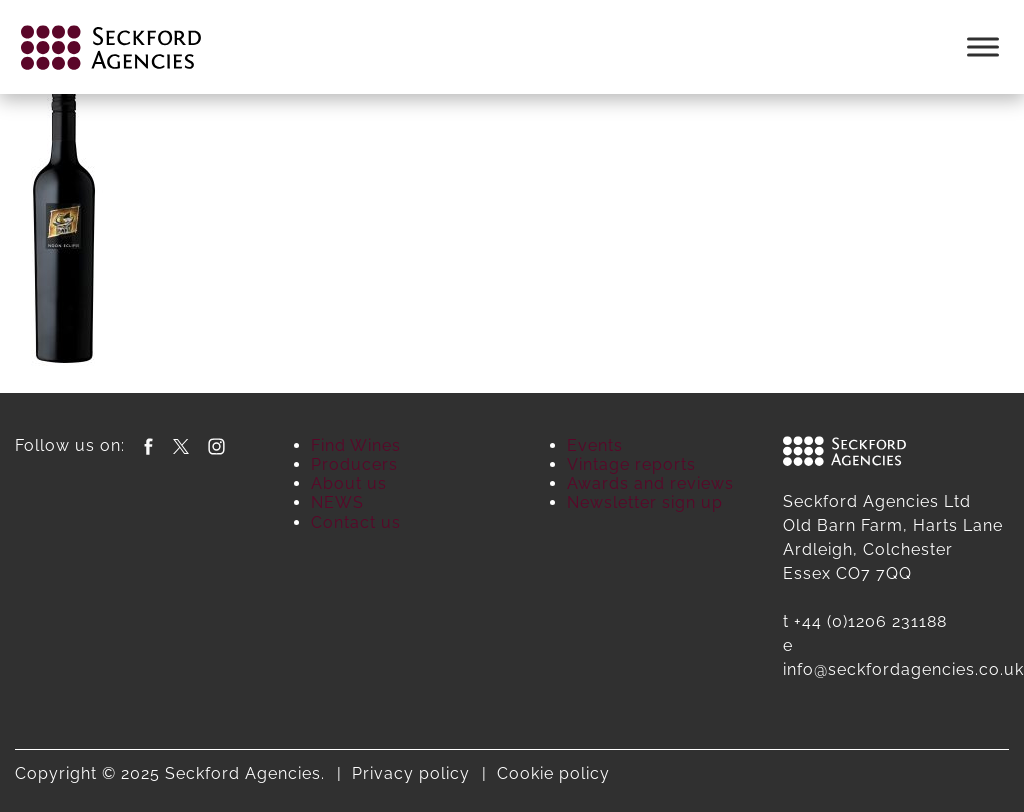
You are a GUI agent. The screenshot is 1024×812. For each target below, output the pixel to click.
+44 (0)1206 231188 (870, 621)
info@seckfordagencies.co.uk (903, 669)
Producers (354, 464)
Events (595, 445)
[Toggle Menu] (983, 46)
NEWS (337, 502)
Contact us (356, 522)
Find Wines (356, 445)
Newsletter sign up (645, 502)
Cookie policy (553, 773)
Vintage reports (631, 464)
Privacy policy (411, 773)
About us (349, 483)
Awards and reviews (650, 483)
